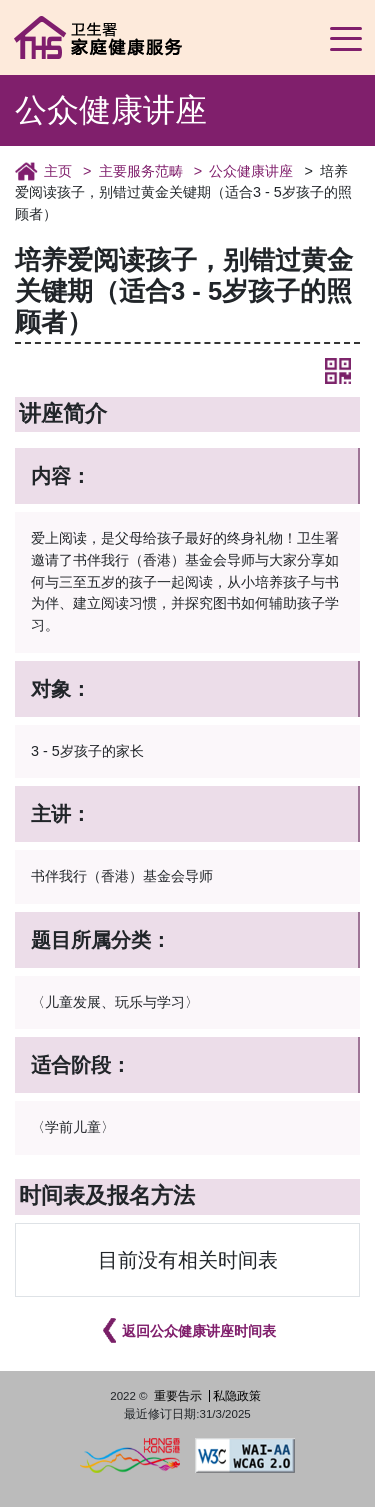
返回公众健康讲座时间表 (199, 1331)
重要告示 (178, 1396)
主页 (58, 171)
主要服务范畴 (141, 171)
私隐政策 (237, 1396)
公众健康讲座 (251, 171)
